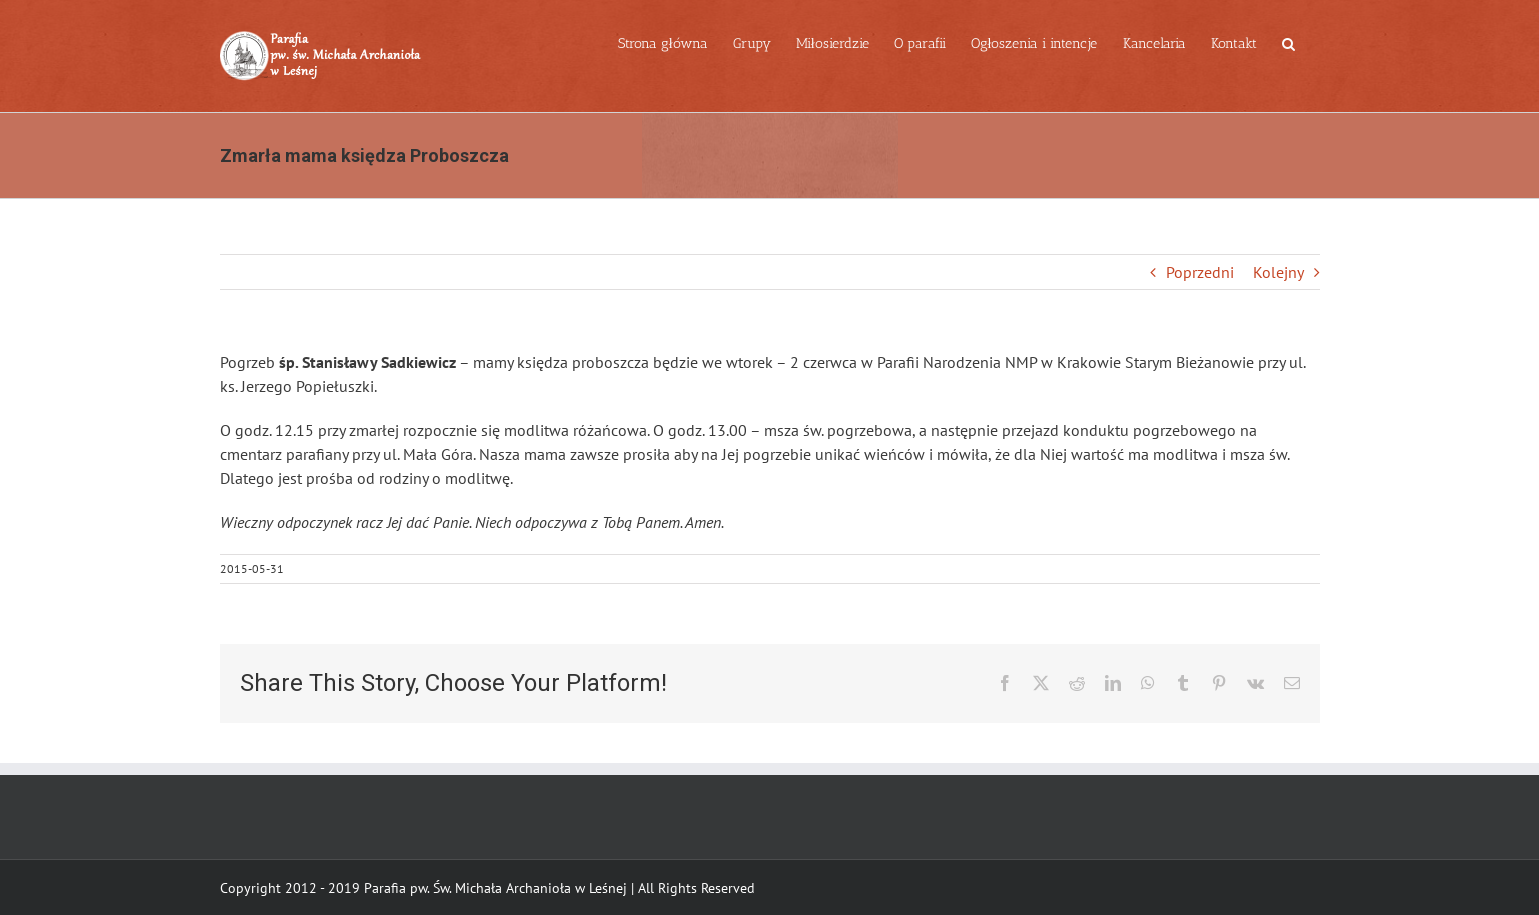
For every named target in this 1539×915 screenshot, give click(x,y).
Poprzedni (1200, 272)
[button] (1288, 42)
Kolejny (1278, 272)
